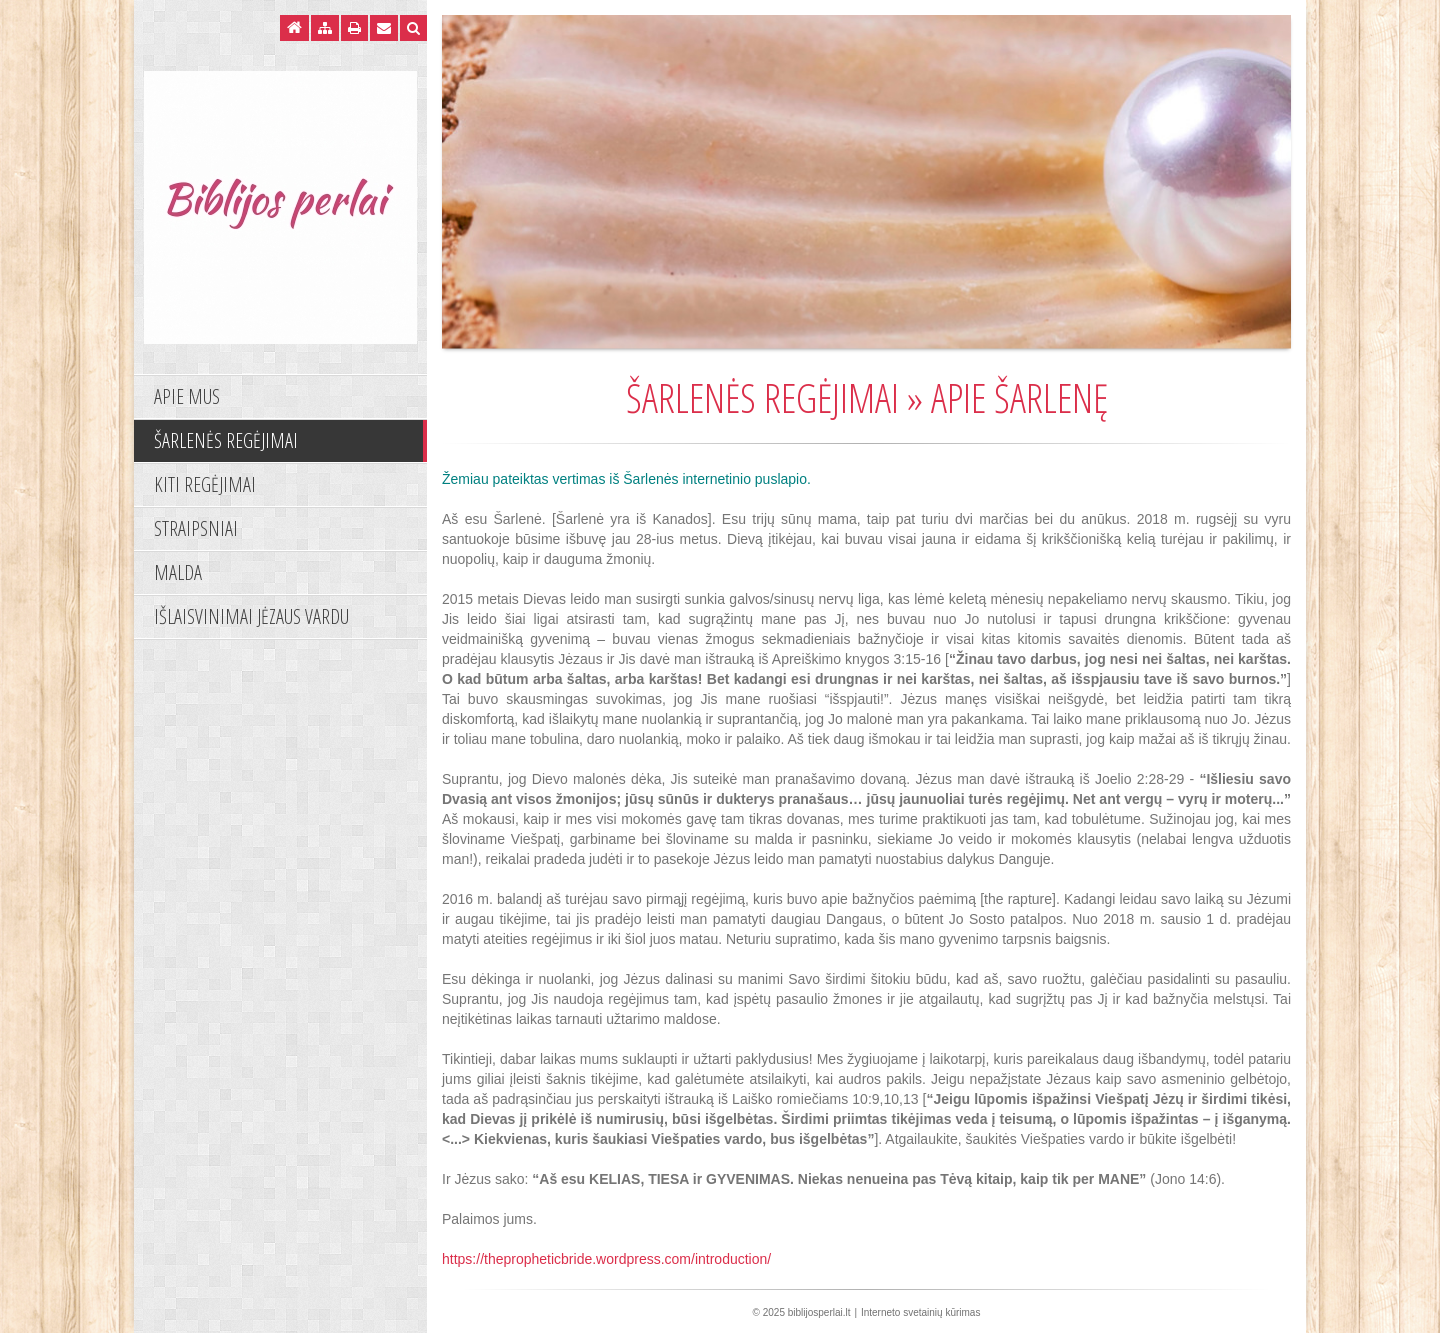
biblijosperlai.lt (819, 1312)
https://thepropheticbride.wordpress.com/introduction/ (606, 1259)
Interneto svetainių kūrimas (921, 1312)
